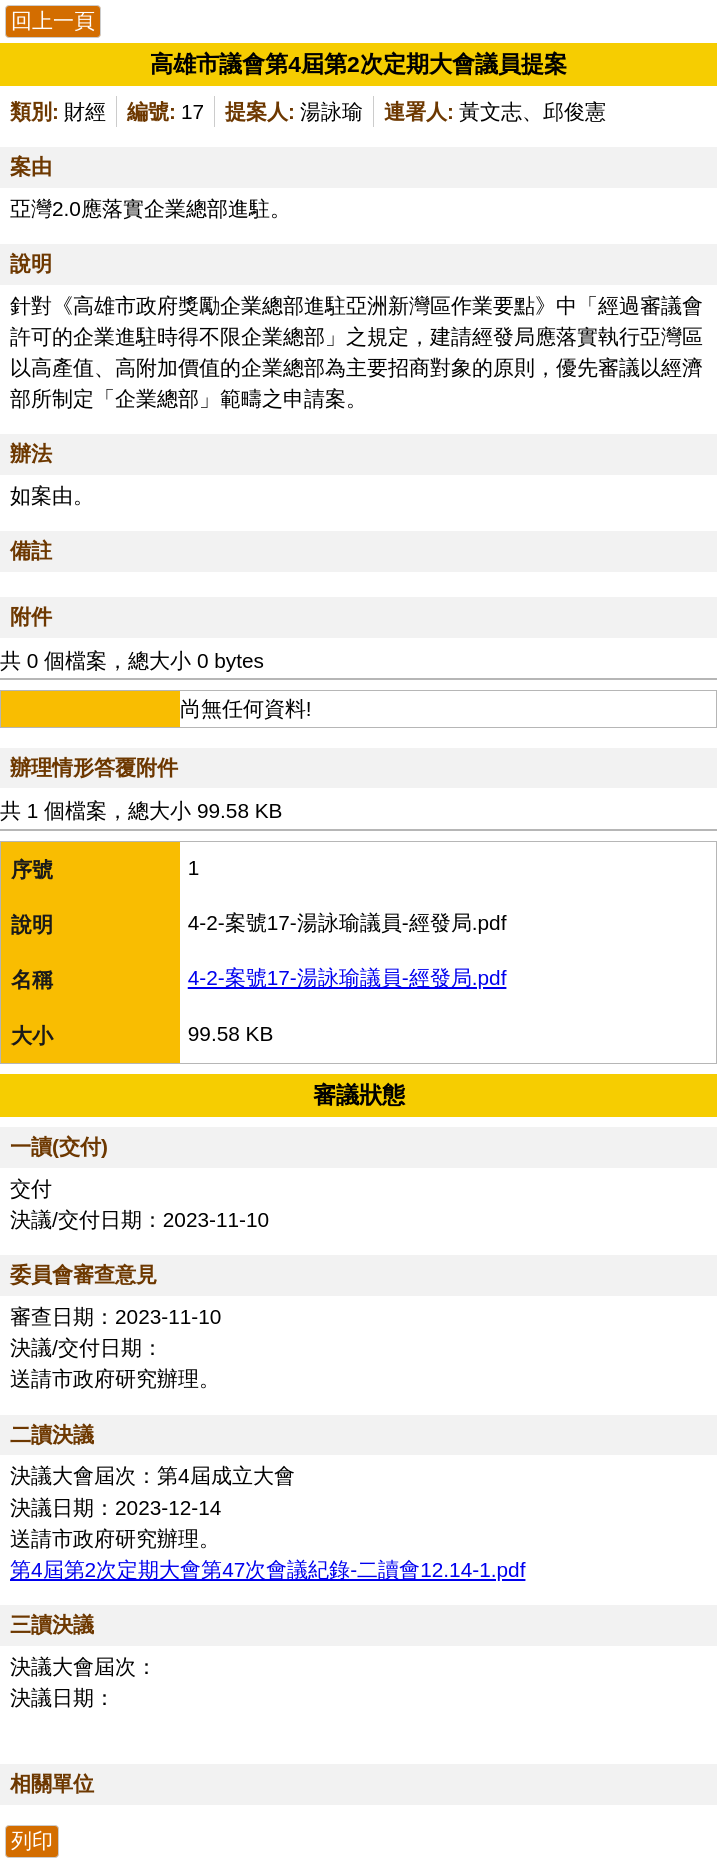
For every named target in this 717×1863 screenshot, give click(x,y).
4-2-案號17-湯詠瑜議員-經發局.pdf (347, 977)
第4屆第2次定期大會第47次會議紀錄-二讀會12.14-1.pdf (267, 1569)
